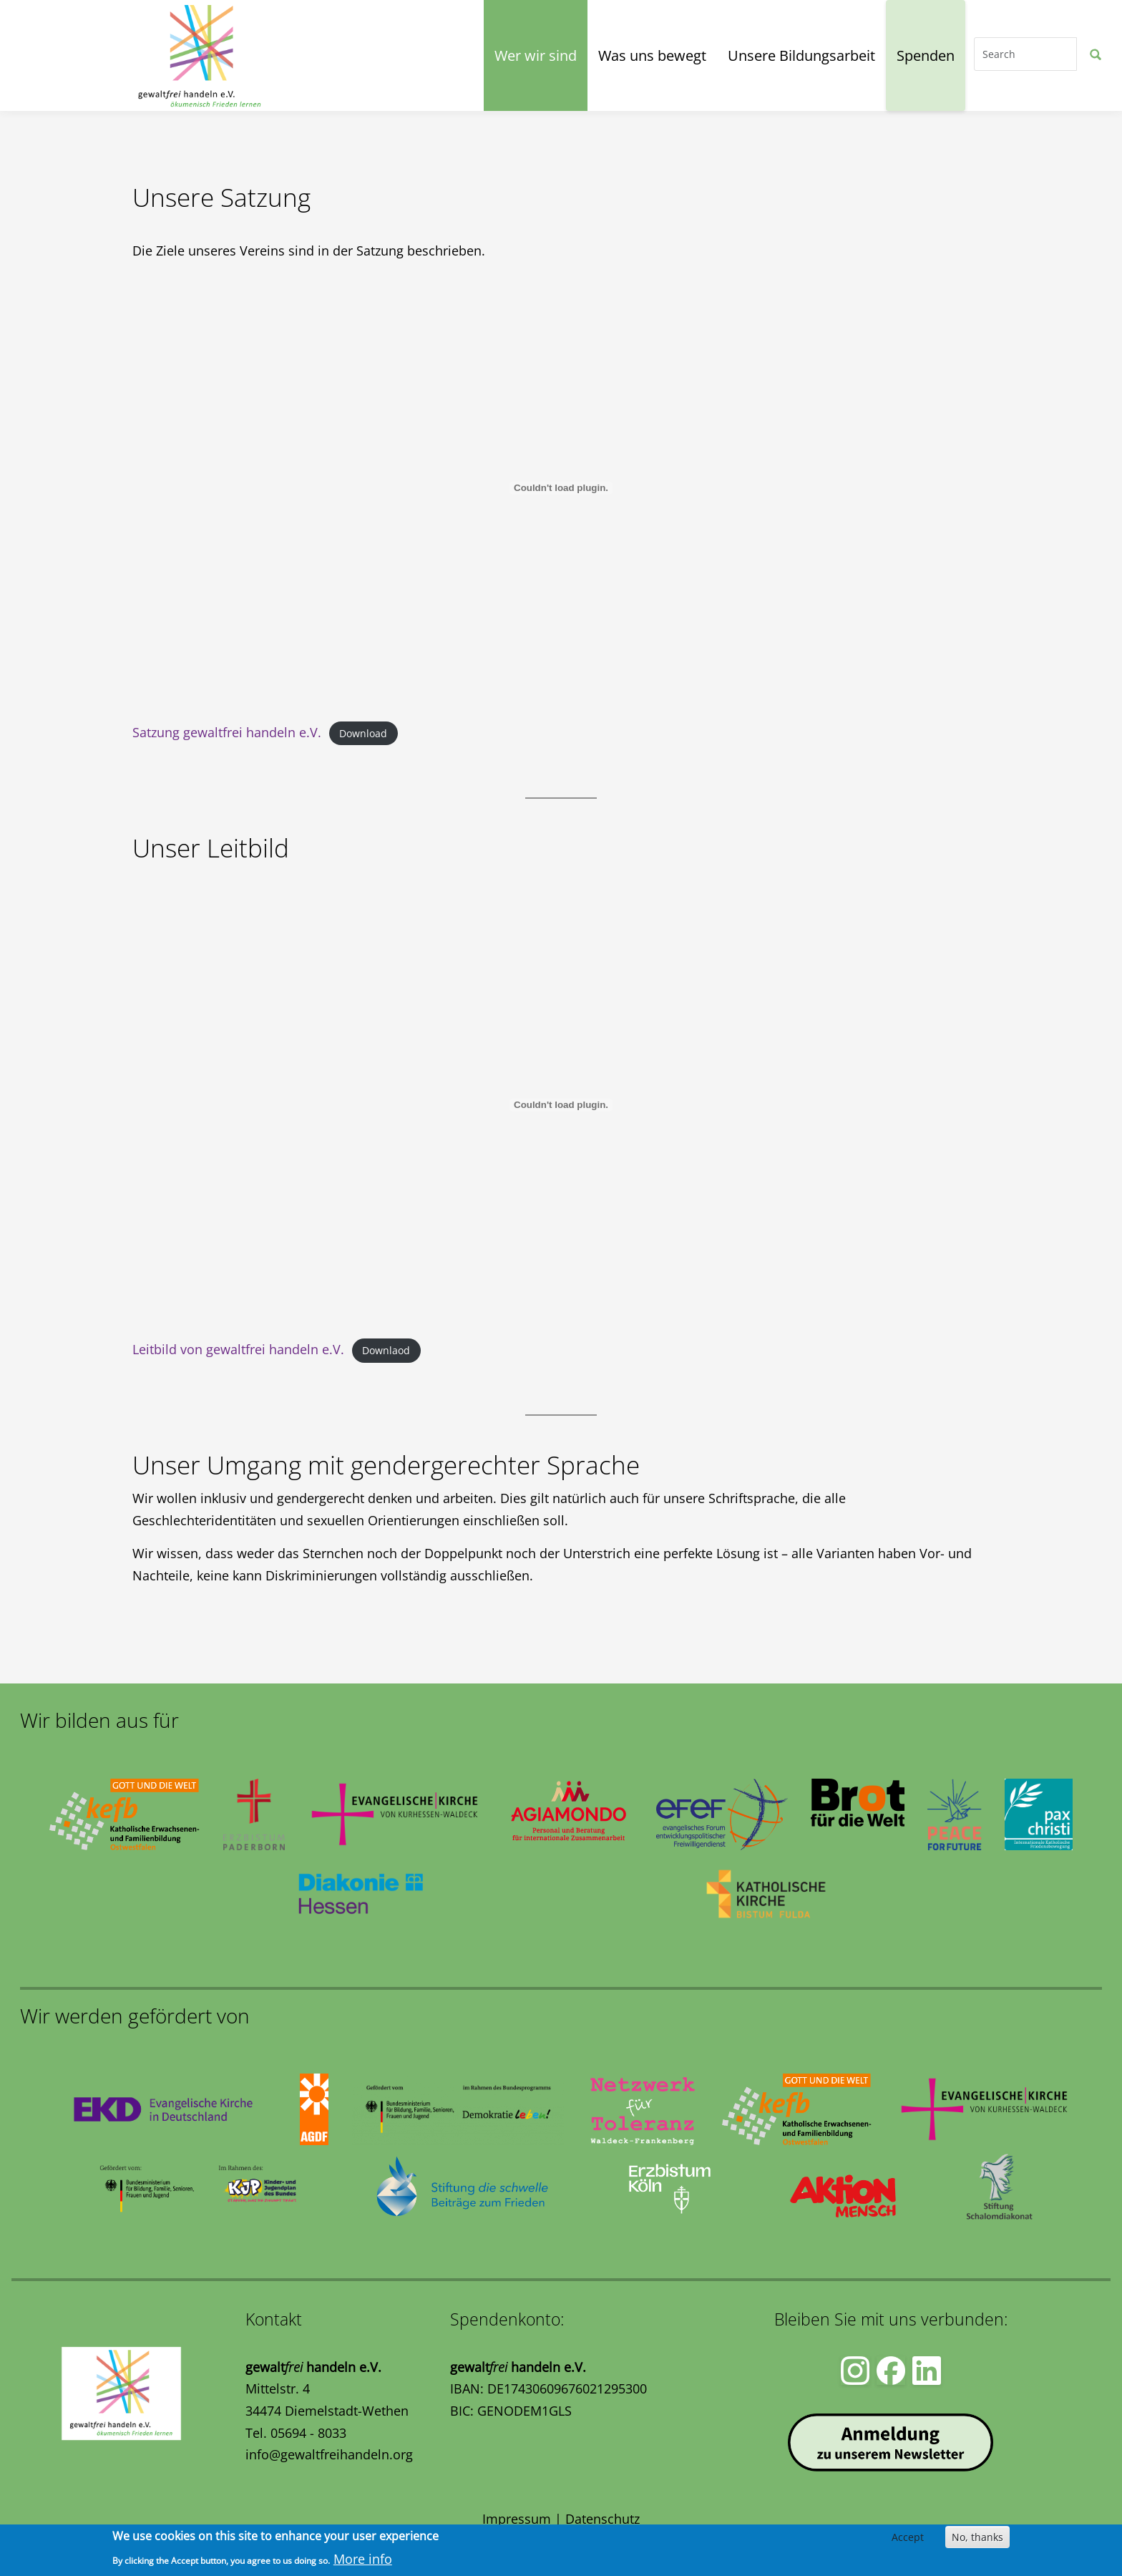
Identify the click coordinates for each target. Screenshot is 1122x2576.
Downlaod (386, 1350)
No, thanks (977, 2537)
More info (362, 2558)
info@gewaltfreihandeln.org (329, 2454)
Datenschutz (602, 2518)
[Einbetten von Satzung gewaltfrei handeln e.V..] (561, 488)
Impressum (516, 2518)
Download (363, 733)
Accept (908, 2537)
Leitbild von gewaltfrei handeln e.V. (238, 1349)
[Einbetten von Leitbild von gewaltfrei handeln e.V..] (561, 1105)
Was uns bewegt (652, 55)
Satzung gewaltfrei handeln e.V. (226, 732)
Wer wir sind (535, 55)
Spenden (926, 55)
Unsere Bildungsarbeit (801, 55)
